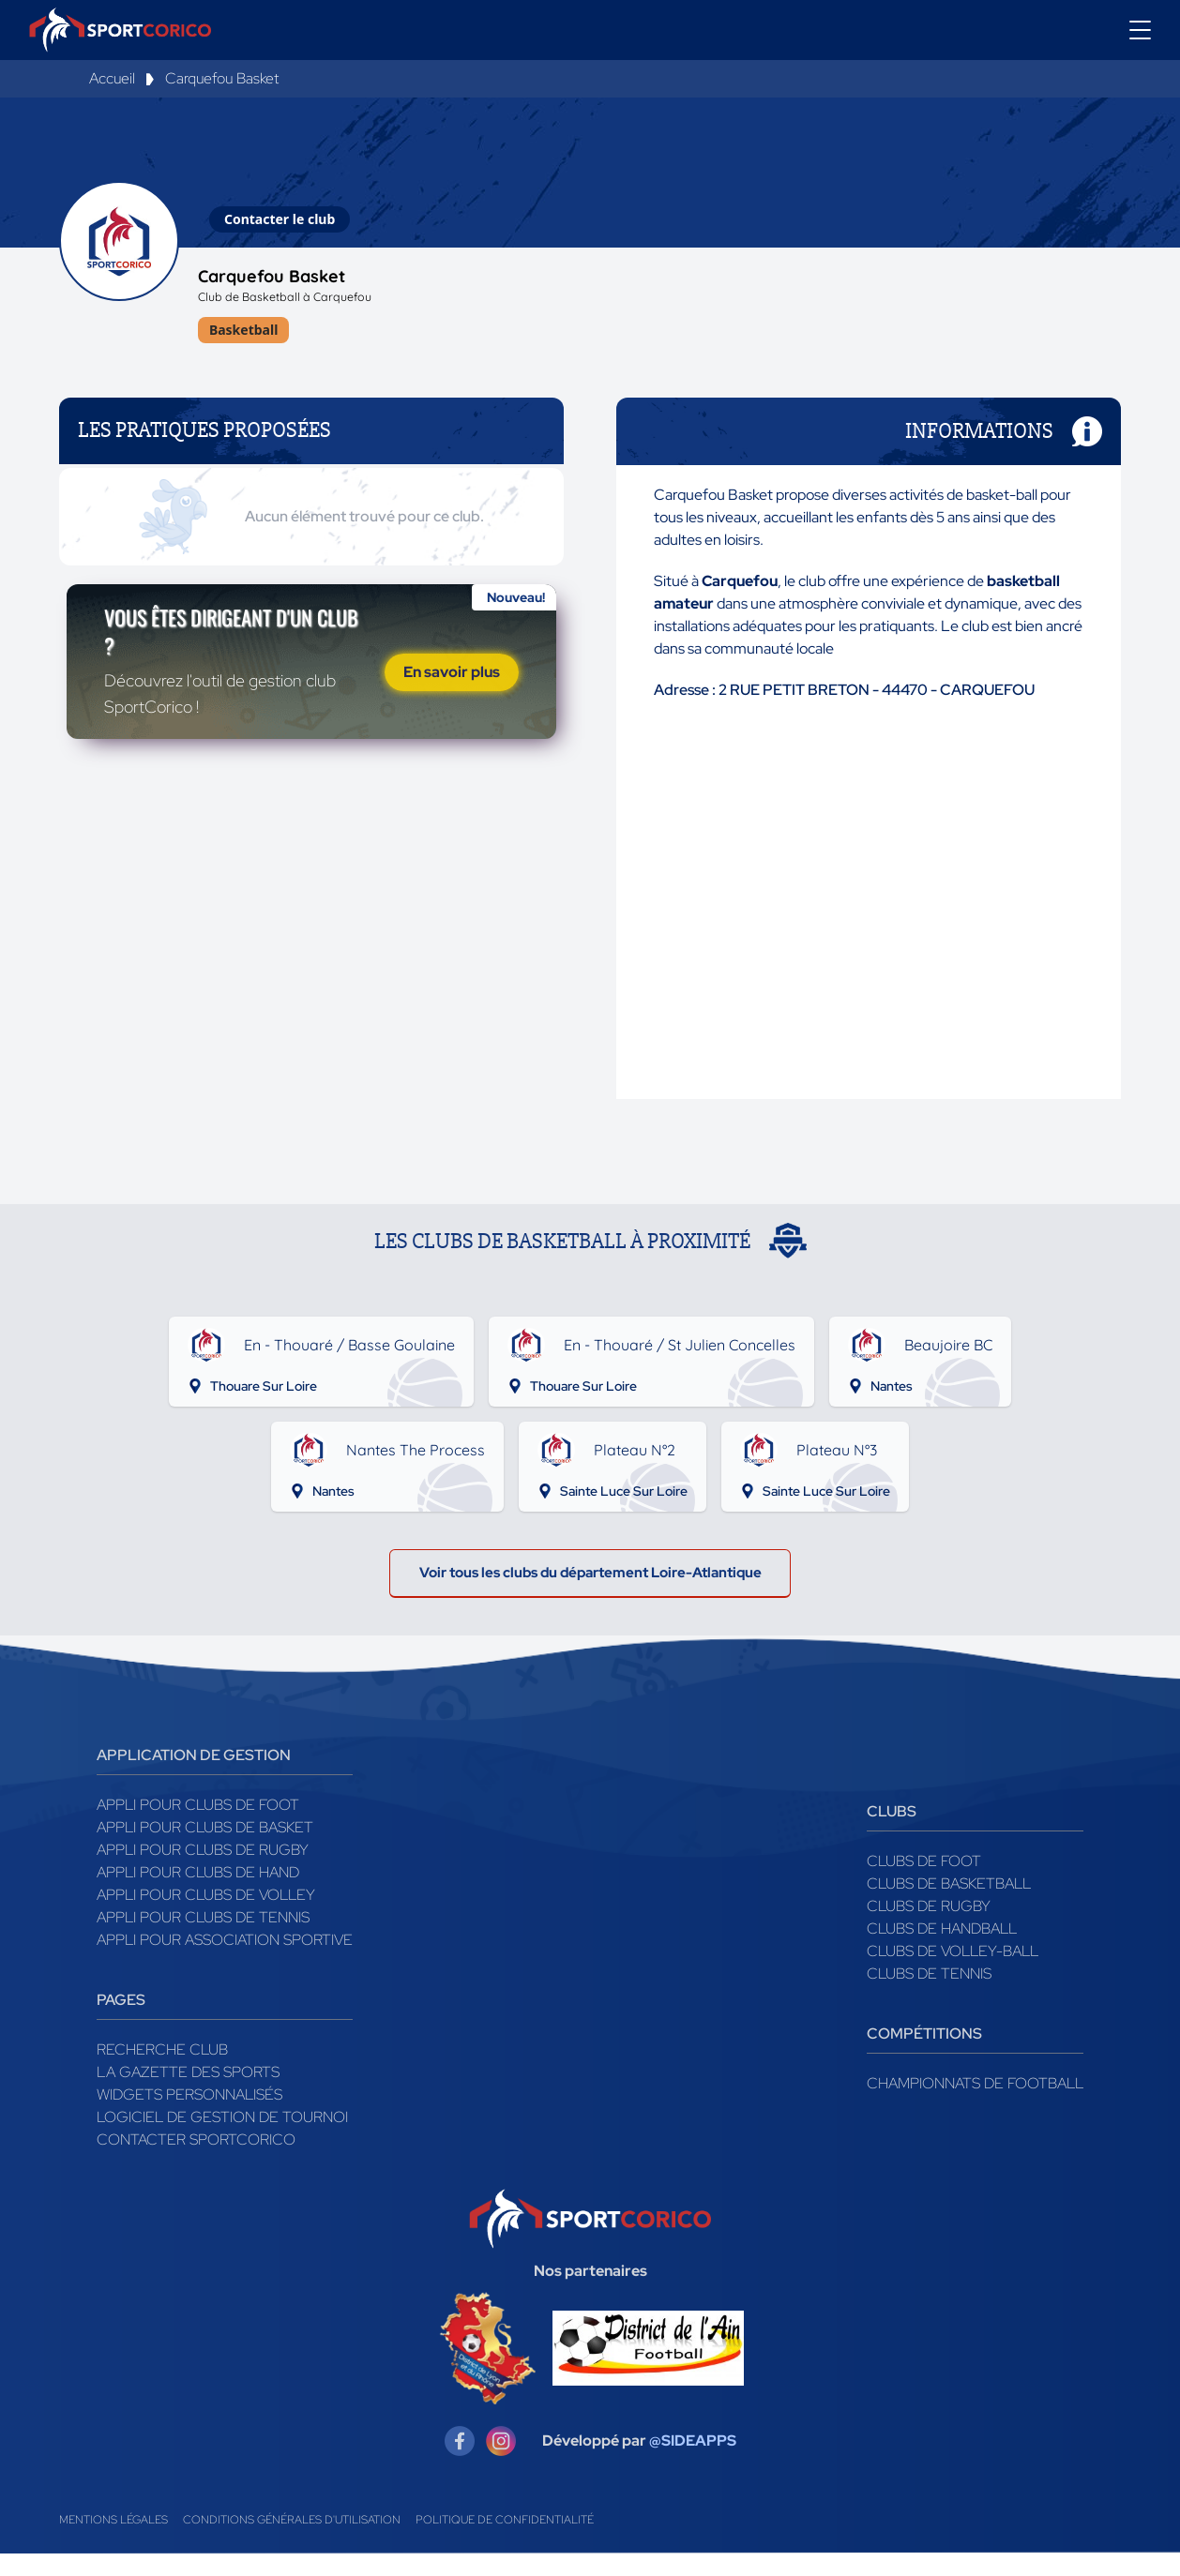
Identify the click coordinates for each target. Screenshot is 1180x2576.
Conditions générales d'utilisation (292, 2542)
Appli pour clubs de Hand (198, 1894)
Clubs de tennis (929, 1995)
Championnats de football (975, 2105)
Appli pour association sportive (225, 1961)
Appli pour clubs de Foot (198, 1826)
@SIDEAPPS (692, 2463)
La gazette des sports (188, 2093)
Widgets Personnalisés (189, 2116)
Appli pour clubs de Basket (205, 1849)
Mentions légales (113, 2542)
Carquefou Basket (222, 78)
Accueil (112, 78)
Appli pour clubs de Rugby (203, 1871)
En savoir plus (451, 708)
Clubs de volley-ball (952, 1972)
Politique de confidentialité (505, 2542)
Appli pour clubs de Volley (206, 1916)
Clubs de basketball (949, 1905)
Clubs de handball (942, 1950)
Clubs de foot (924, 1882)
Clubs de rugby (929, 1927)
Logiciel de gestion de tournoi (222, 2138)
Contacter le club (279, 219)
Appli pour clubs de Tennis (203, 1939)
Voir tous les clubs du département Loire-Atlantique (590, 1591)
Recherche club (162, 2071)
